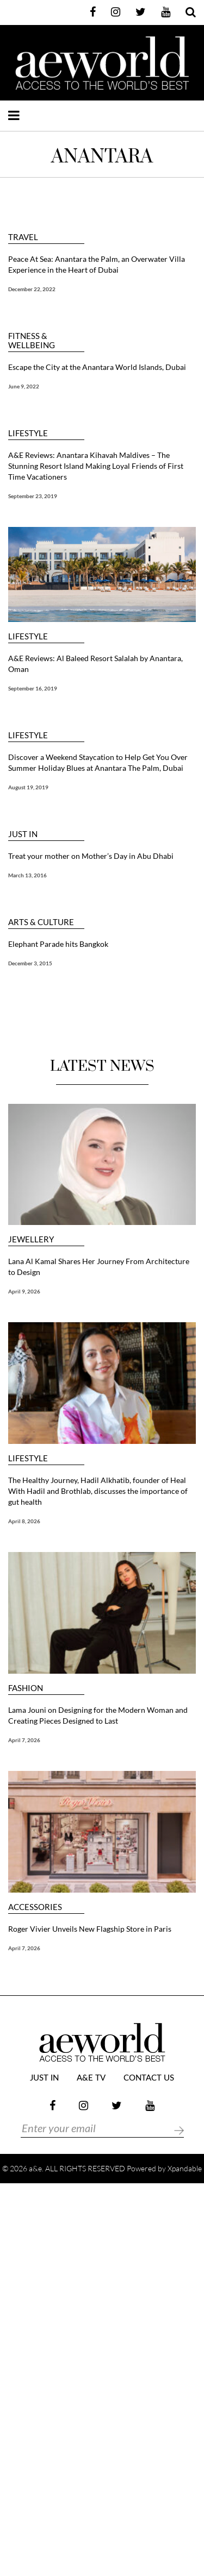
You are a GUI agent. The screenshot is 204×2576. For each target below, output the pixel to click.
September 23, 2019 (32, 496)
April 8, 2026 (24, 1521)
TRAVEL (23, 237)
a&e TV (91, 2078)
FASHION (25, 1688)
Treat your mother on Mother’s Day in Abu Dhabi (91, 855)
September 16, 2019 (32, 688)
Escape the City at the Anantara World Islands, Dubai (97, 367)
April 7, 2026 (24, 1740)
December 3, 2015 (30, 963)
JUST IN (23, 834)
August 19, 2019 (28, 787)
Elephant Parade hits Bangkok (58, 943)
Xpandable (185, 2168)
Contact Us (148, 2078)
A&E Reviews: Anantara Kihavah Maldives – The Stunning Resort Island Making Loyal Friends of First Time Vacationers (95, 465)
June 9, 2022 (23, 386)
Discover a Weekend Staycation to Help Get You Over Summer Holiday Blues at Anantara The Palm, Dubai (98, 762)
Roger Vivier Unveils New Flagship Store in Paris (89, 1928)
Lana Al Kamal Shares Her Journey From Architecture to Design (98, 1266)
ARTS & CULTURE (41, 922)
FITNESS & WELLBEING (31, 340)
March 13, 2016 (27, 875)
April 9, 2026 (24, 1291)
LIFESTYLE (28, 433)
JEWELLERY (31, 1239)
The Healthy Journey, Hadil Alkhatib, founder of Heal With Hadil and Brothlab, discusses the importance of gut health (98, 1490)
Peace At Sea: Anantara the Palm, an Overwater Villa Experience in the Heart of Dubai (96, 264)
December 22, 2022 (31, 289)
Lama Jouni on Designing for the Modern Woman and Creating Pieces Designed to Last (98, 1715)
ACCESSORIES (35, 1907)
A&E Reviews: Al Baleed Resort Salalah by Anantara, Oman (95, 664)
